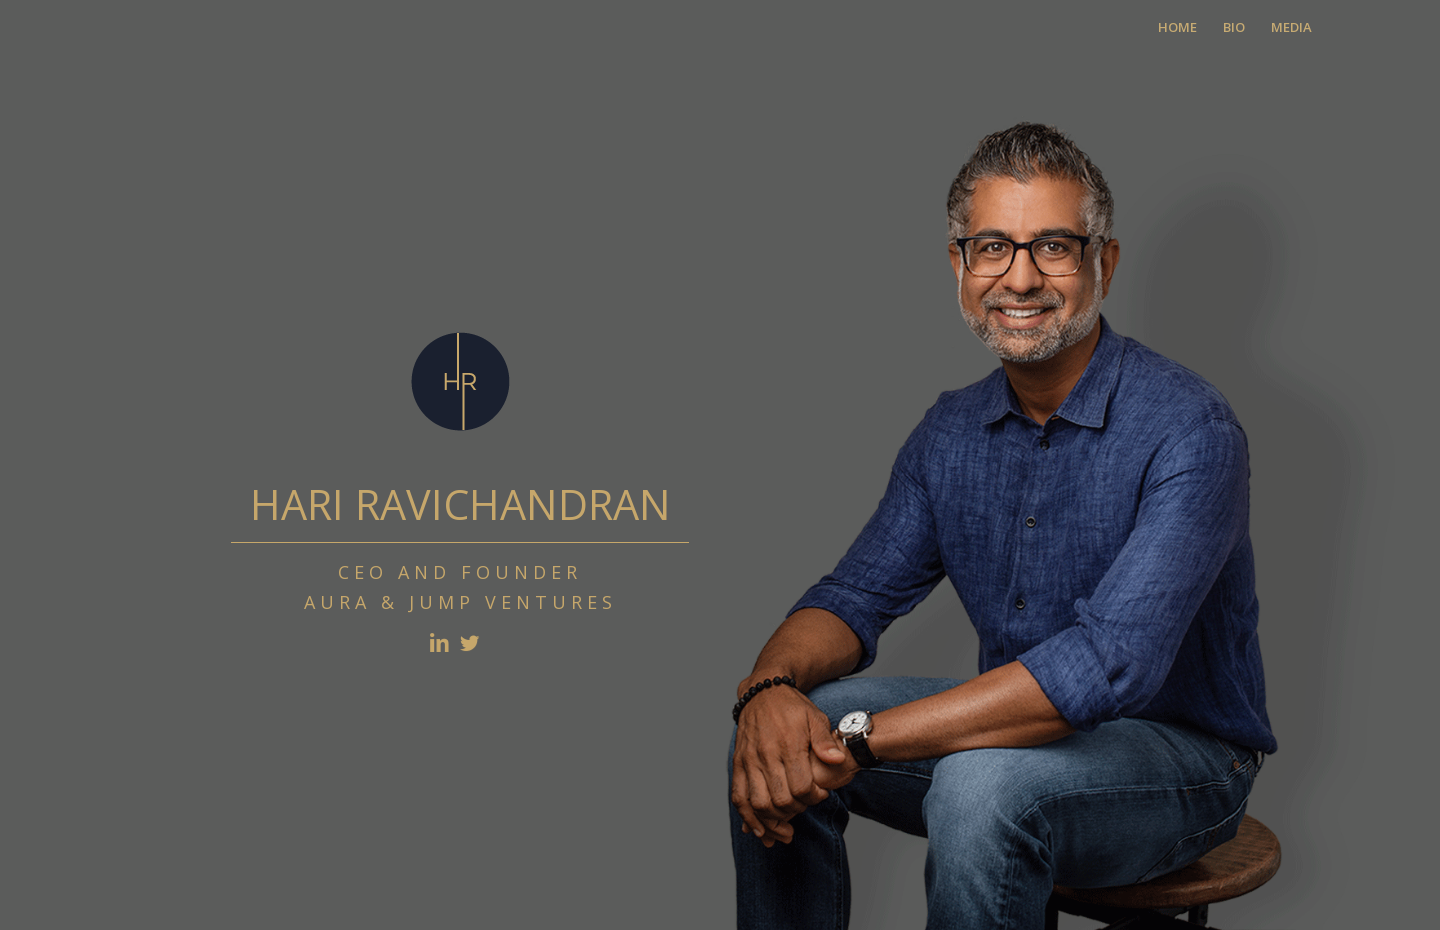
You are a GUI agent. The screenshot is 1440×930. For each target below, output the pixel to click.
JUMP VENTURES (513, 602)
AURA (337, 602)
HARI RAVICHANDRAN (460, 504)
